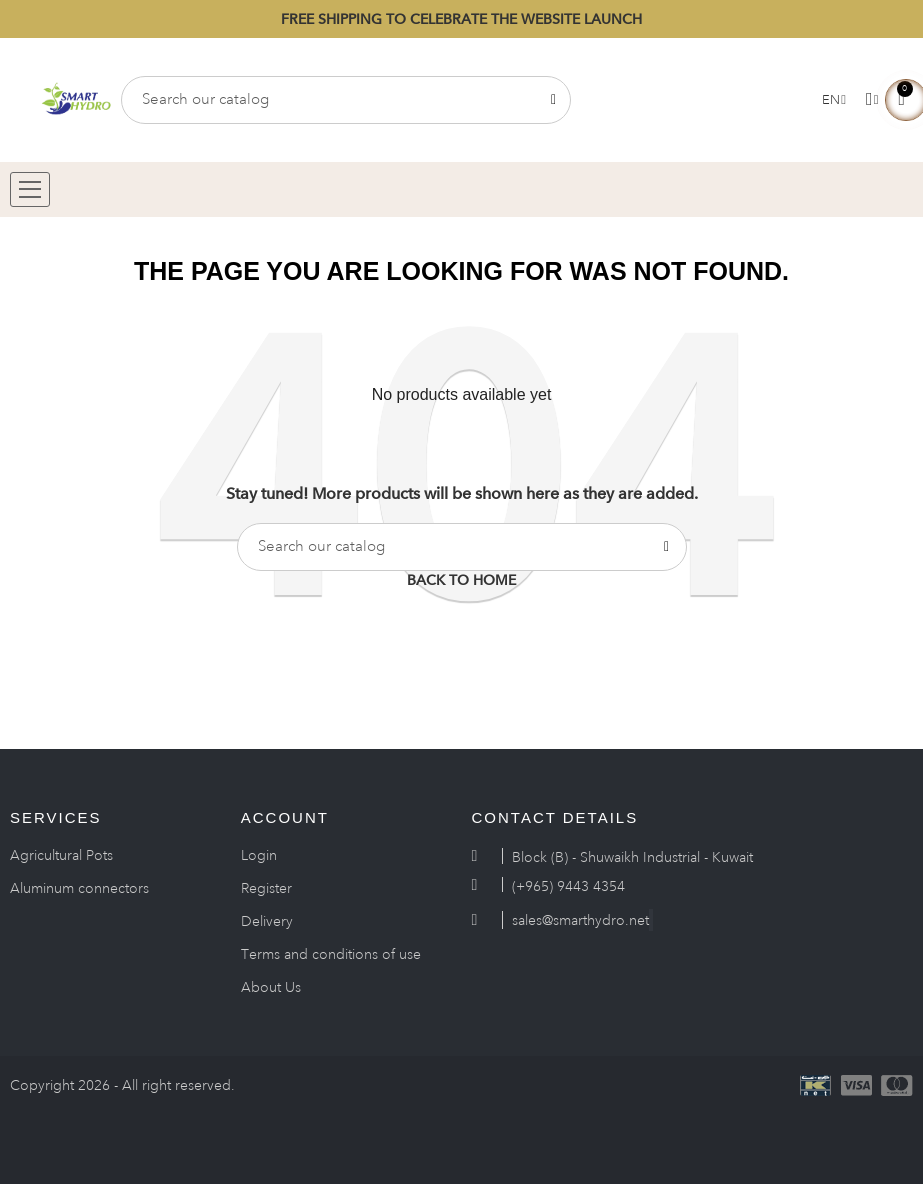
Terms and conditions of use (331, 954)
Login (259, 855)
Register (266, 888)
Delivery (267, 921)
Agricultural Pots (61, 855)
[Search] (346, 100)
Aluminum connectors (79, 888)
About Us (271, 987)
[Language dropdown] (834, 100)
